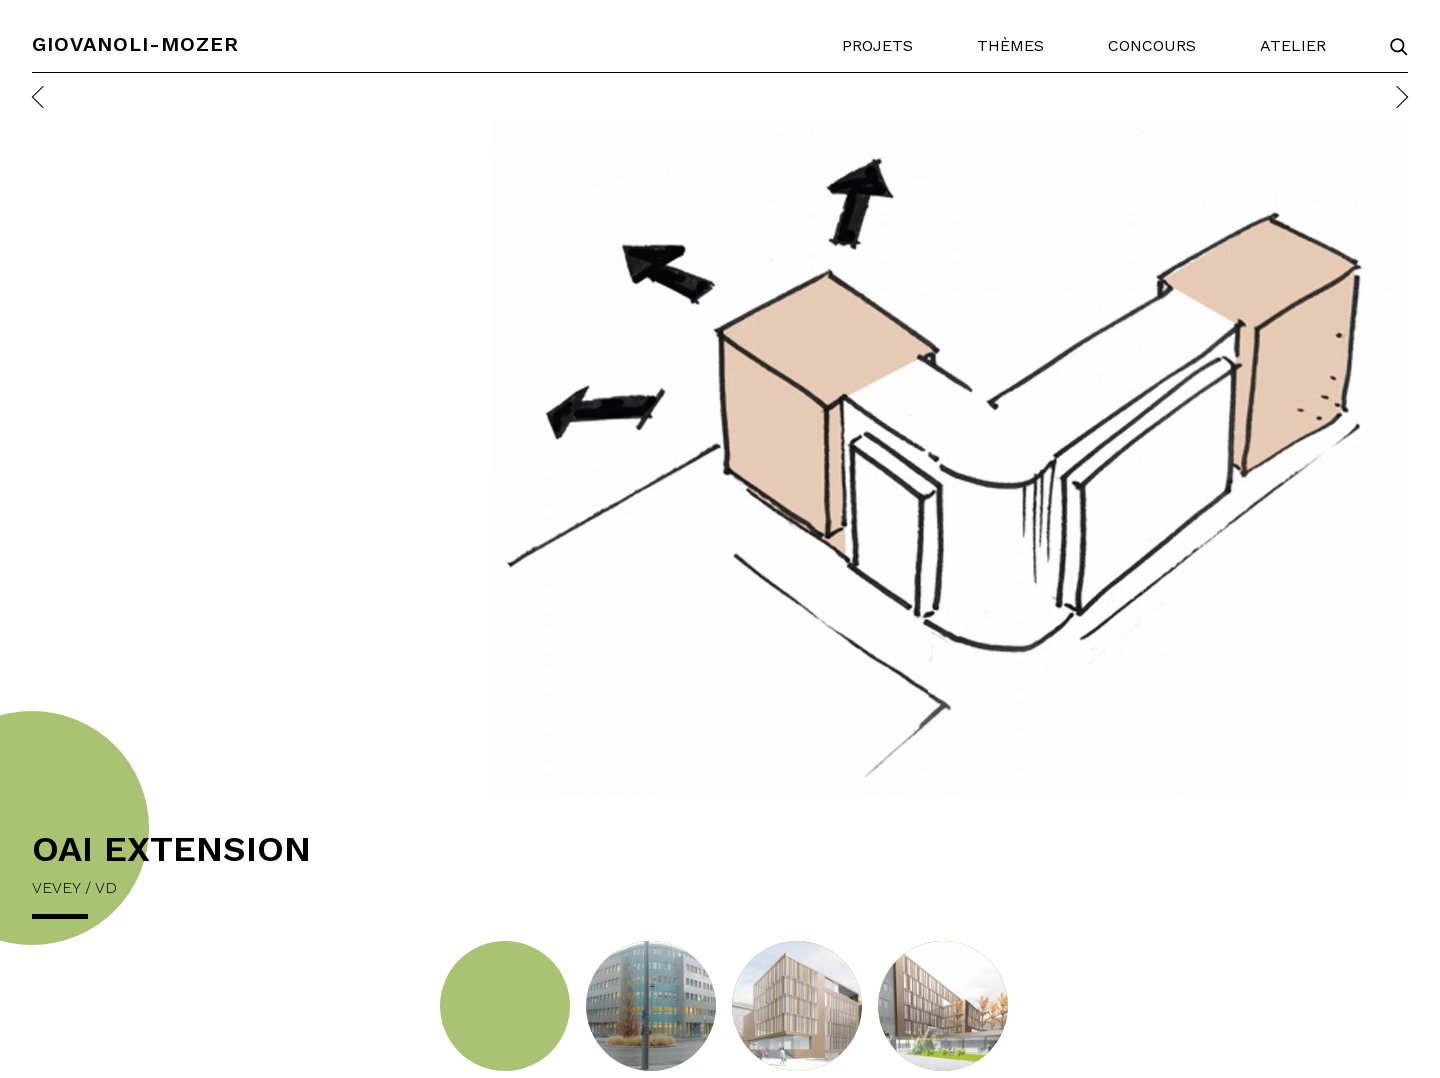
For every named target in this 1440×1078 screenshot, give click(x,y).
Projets (877, 45)
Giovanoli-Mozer (135, 44)
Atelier (1293, 45)
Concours (1152, 45)
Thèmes (1010, 45)
